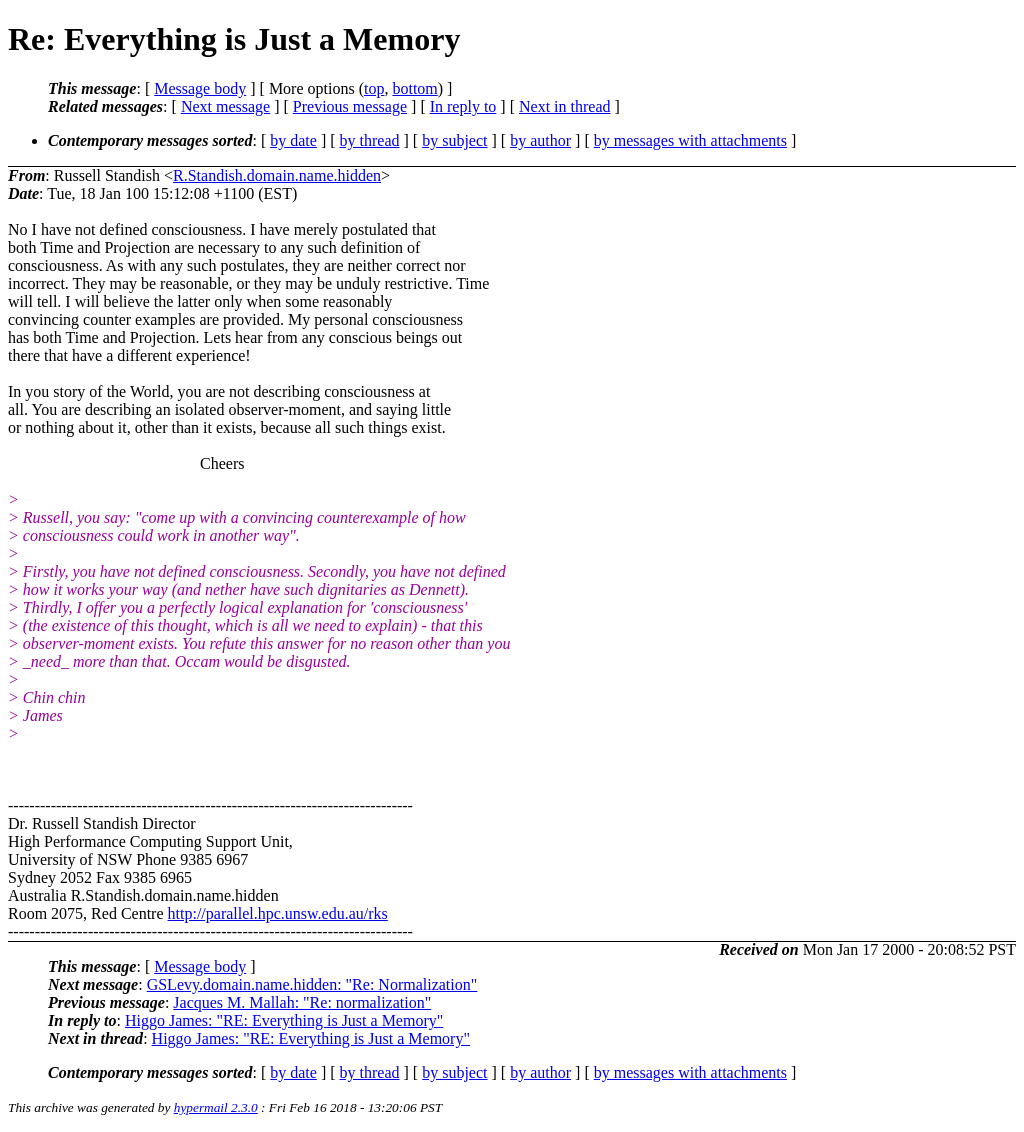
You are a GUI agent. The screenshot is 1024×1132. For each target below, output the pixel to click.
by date (293, 140)
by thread (370, 140)
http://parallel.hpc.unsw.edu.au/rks (278, 913)
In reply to (463, 106)
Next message (225, 106)
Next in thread (565, 106)
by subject (454, 140)
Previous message (350, 106)
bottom (414, 88)
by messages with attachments (690, 140)
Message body (200, 88)
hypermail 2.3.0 (216, 1107)
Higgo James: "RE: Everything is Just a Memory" (284, 1020)
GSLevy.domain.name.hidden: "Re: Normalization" (312, 984)
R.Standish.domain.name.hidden (277, 175)
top (374, 88)
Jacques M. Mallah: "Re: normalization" (302, 1002)
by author (540, 140)
